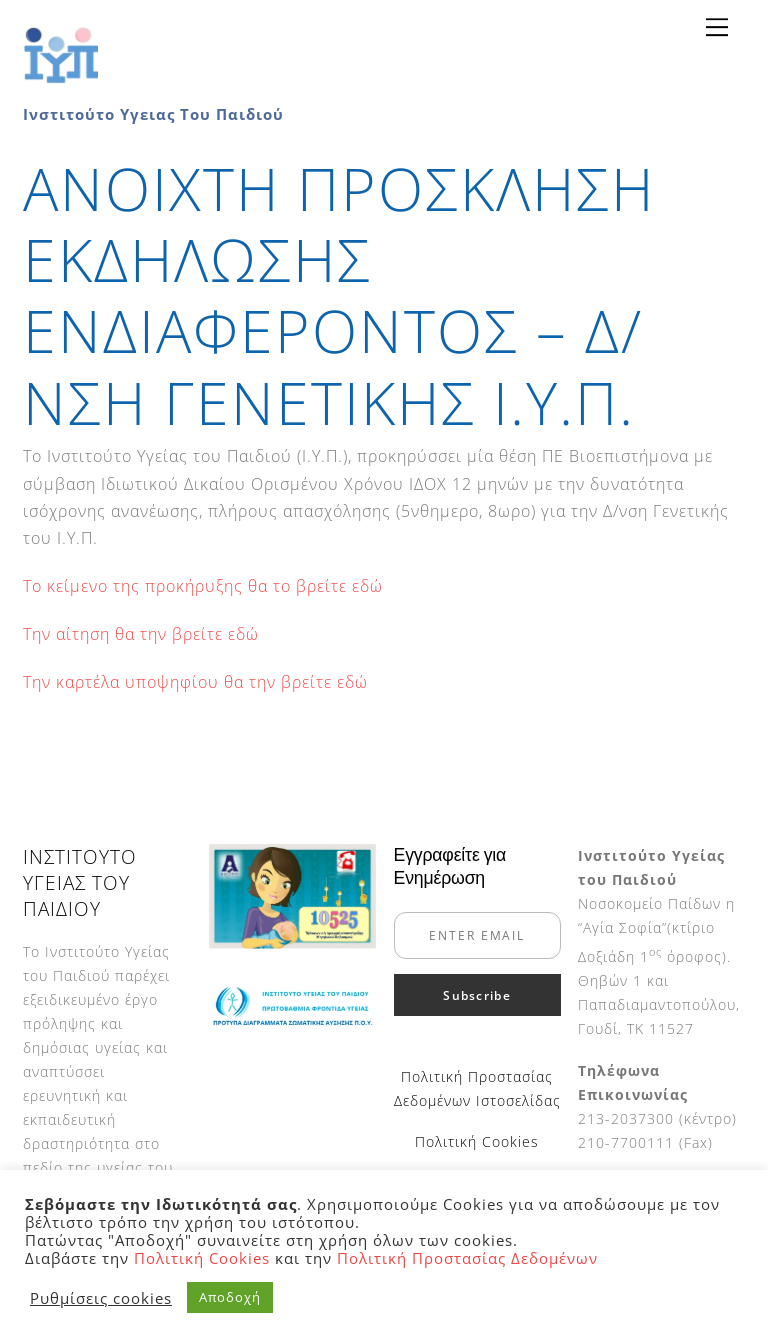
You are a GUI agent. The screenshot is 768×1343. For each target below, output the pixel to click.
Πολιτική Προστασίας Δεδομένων (467, 1258)
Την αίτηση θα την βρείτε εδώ (141, 634)
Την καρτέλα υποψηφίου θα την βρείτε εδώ (195, 682)
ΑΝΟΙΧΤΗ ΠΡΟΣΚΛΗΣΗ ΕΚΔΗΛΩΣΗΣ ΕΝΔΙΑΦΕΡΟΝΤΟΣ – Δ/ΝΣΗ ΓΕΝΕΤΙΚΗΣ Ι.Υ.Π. (339, 294)
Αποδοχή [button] (230, 1297)
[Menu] (717, 27)
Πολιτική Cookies (477, 1141)
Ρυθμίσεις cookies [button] (101, 1298)
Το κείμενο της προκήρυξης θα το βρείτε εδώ (203, 586)
